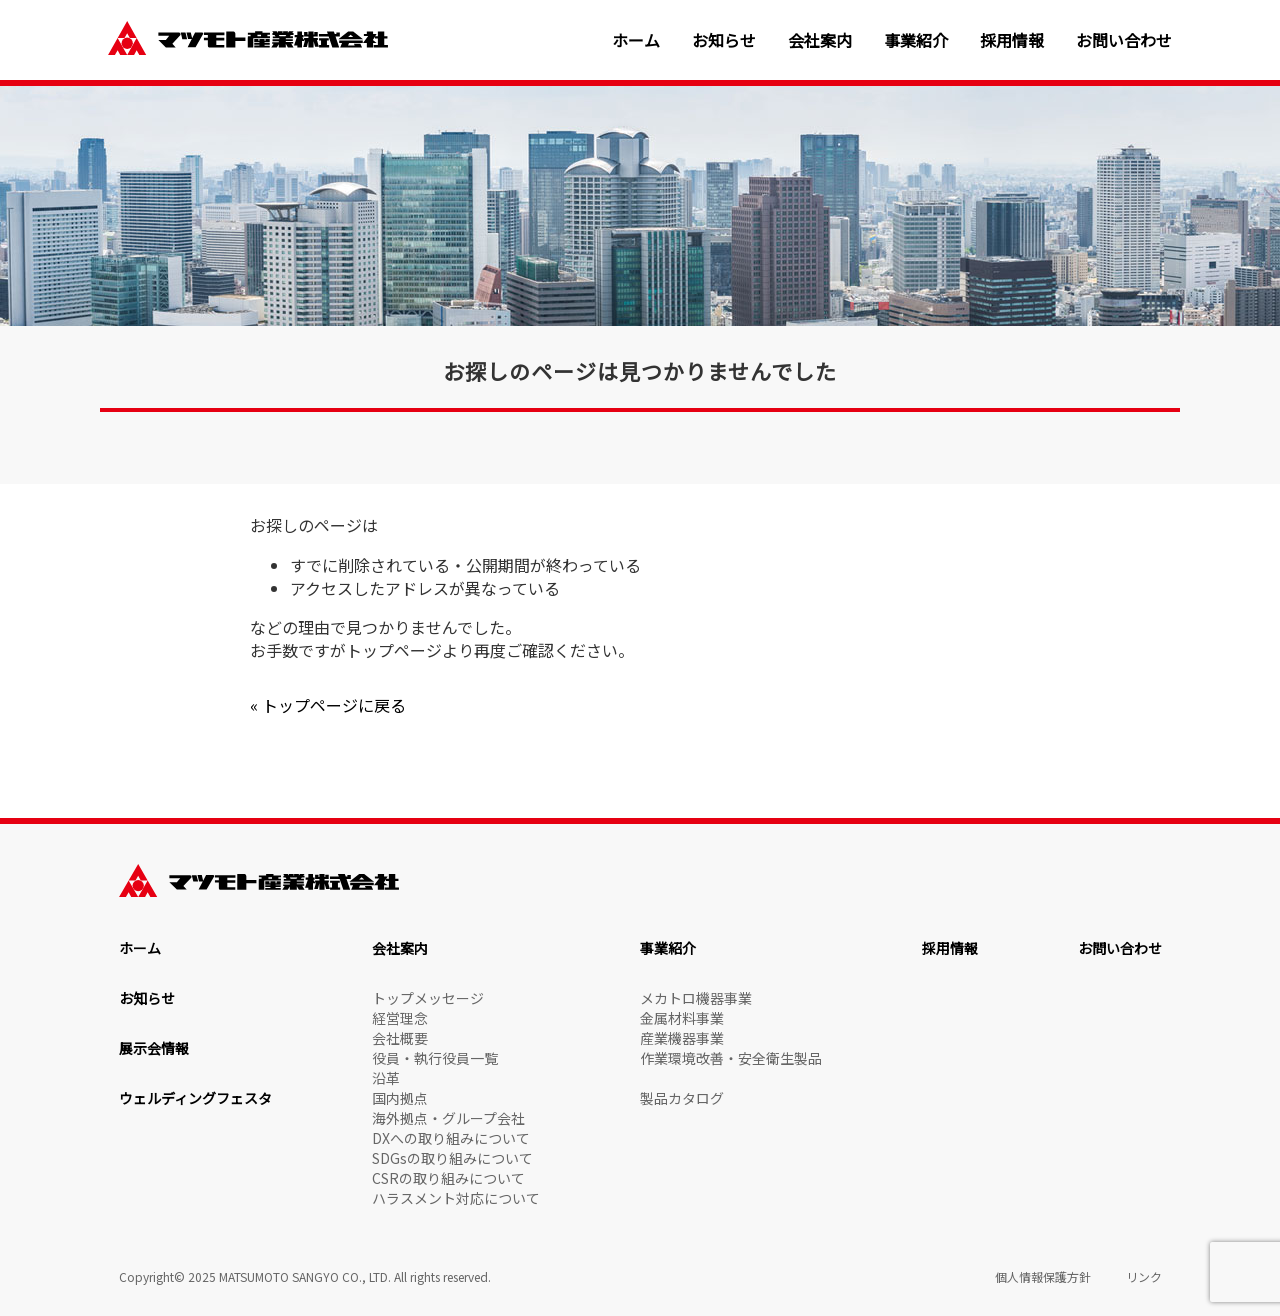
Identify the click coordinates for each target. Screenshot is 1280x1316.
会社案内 (820, 40)
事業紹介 (916, 40)
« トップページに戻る (328, 705)
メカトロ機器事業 (696, 998)
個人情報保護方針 (1043, 1276)
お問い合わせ (1124, 40)
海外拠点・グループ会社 (448, 1118)
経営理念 (400, 1018)
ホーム (636, 40)
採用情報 (1012, 40)
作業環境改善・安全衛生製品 (731, 1058)
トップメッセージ (428, 998)
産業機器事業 (682, 1038)
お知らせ (724, 40)
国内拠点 (400, 1098)
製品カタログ (682, 1098)
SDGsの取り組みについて (452, 1158)
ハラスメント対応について (456, 1198)
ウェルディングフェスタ (195, 1098)
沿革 (386, 1078)
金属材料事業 (682, 1018)
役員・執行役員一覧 (435, 1058)
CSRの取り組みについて (448, 1178)
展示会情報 (154, 1048)
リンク (1144, 1276)
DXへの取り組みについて (451, 1138)
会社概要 (400, 1038)
